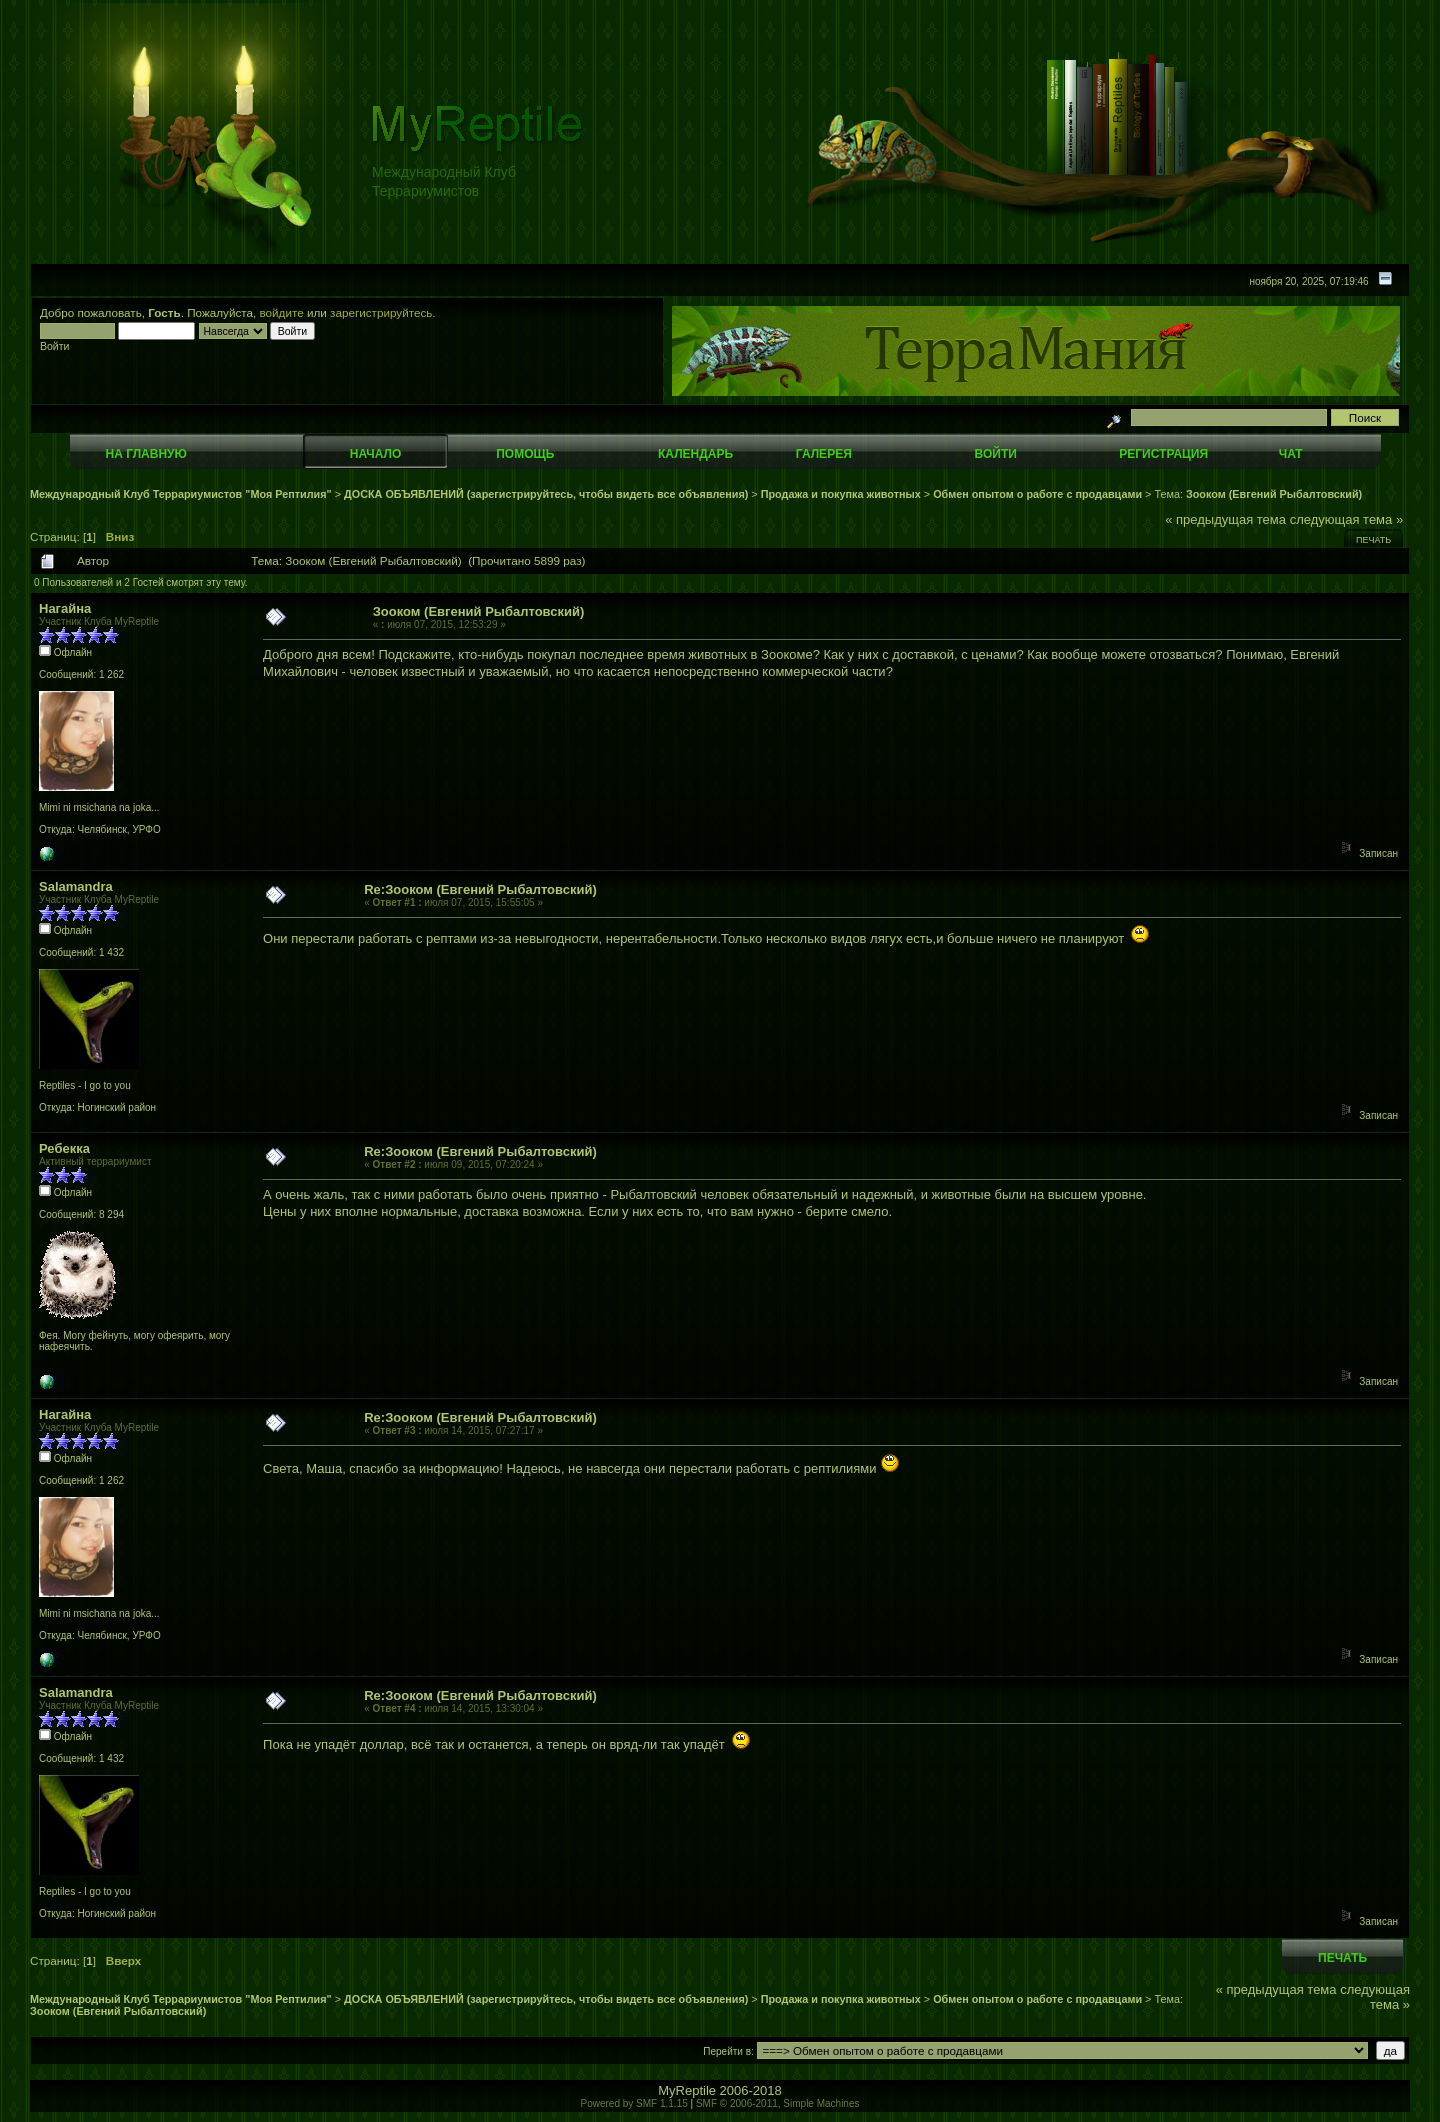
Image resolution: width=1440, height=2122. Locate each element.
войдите (282, 312)
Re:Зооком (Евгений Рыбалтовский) (480, 889)
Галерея (824, 454)
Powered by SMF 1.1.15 (634, 2103)
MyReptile (687, 2090)
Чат (1291, 454)
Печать (1373, 540)
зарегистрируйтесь (381, 312)
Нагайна (65, 608)
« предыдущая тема (1225, 519)
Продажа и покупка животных (841, 494)
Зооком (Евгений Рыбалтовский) (1274, 494)
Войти (996, 454)
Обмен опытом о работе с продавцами (1037, 494)
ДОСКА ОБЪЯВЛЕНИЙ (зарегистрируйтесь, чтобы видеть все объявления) (546, 494)
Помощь (525, 454)
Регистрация (1163, 454)
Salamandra (76, 886)
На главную (146, 454)
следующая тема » (1347, 519)
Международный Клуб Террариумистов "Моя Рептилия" (181, 494)
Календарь (695, 454)
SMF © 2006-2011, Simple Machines (778, 2103)
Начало (375, 454)
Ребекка (64, 1148)
